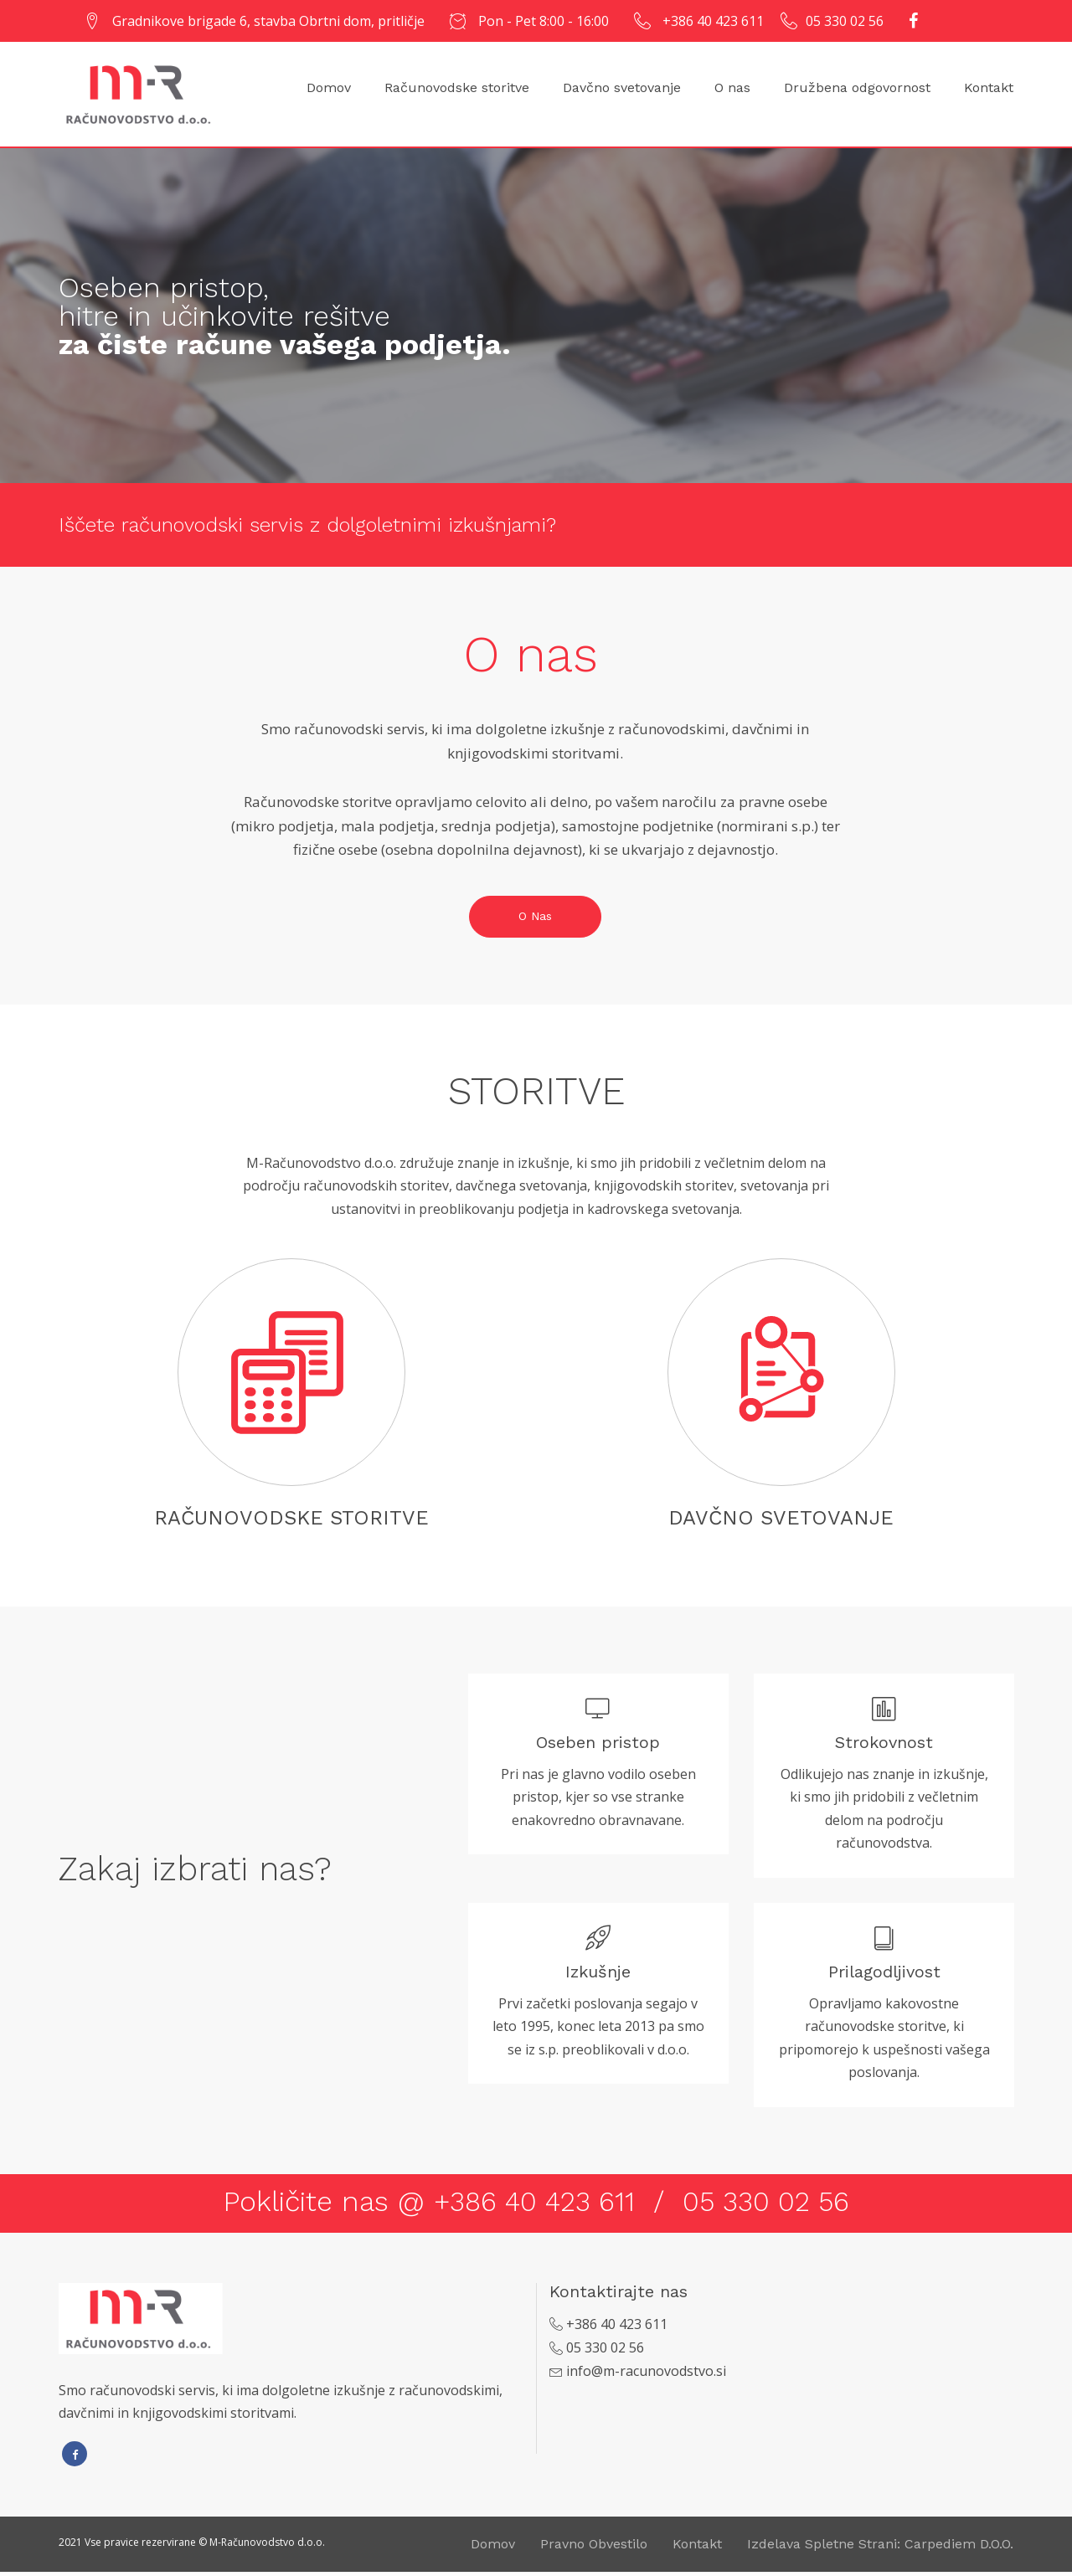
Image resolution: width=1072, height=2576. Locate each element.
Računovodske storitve (456, 87)
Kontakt (988, 87)
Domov (329, 87)
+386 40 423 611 (713, 21)
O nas (732, 87)
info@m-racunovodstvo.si (646, 2375)
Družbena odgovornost (857, 87)
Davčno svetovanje (622, 87)
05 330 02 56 (845, 21)
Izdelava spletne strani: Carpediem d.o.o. (880, 2548)
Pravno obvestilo (593, 2548)
